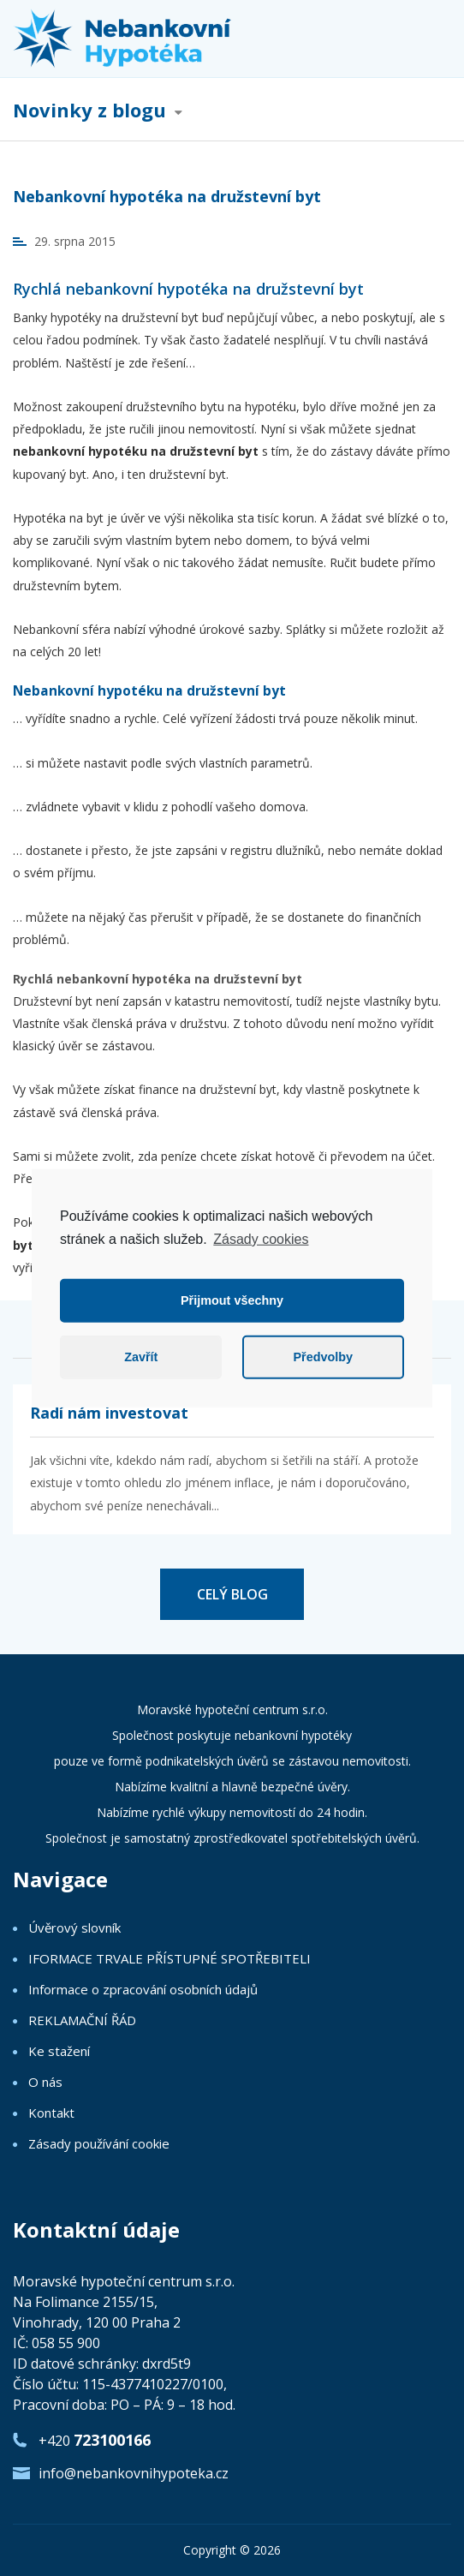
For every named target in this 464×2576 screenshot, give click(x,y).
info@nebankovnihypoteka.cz (134, 2473)
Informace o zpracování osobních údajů (143, 1989)
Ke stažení (59, 2050)
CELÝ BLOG (232, 1594)
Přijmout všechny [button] (232, 1300)
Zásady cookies (260, 1238)
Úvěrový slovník (74, 1927)
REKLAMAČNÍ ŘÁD (82, 2020)
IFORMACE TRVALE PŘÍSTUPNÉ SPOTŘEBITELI (169, 1958)
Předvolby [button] (323, 1357)
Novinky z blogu (89, 111)
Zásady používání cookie (99, 2143)
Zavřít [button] (141, 1357)
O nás (45, 2081)
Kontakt (51, 2112)
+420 (95, 2440)
